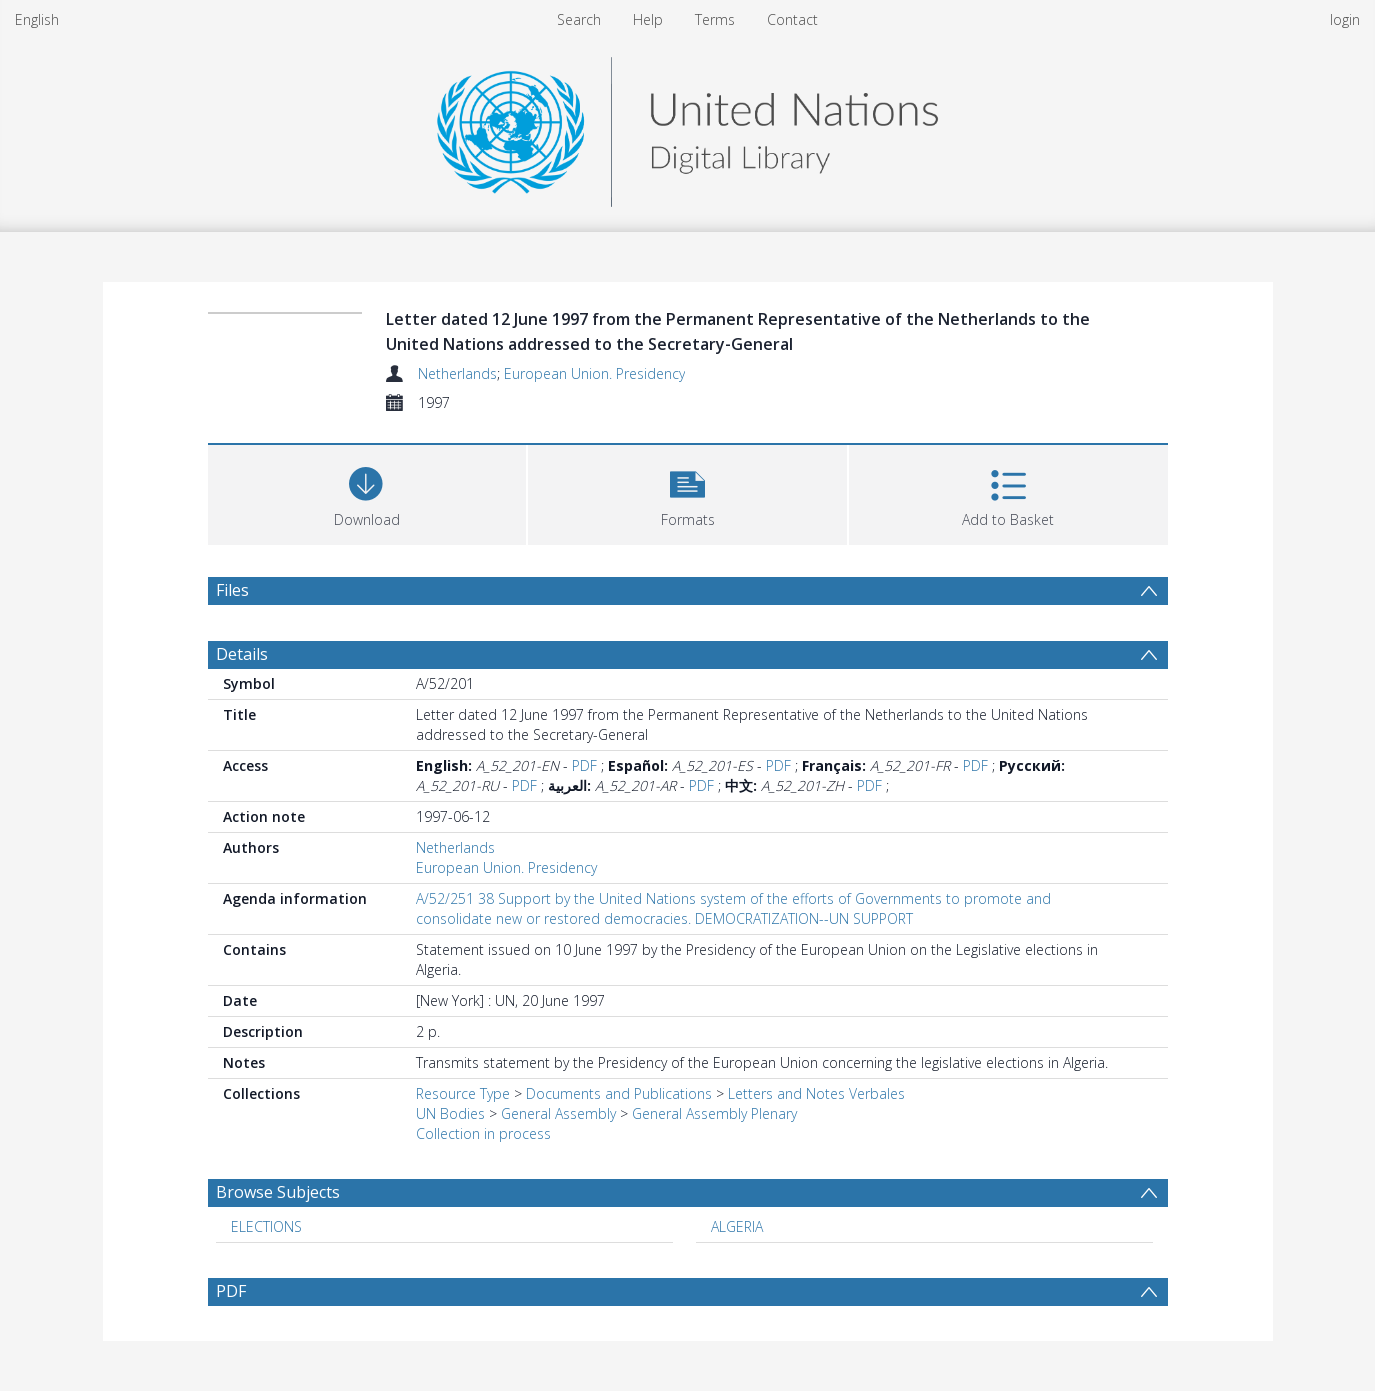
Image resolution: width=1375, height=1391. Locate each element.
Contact (792, 19)
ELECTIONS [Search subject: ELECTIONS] (266, 1226)
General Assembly (558, 1113)
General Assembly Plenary (714, 1113)
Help (648, 19)
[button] (687, 492)
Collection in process (483, 1133)
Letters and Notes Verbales (816, 1093)
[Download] (367, 492)
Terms (715, 19)
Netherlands (457, 373)
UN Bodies (450, 1113)
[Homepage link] (687, 126)
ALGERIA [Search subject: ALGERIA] (737, 1226)
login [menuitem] (1345, 19)
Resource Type (463, 1093)
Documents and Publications (619, 1093)
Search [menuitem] (579, 19)
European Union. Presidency (594, 373)
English (37, 19)
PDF (584, 765)
